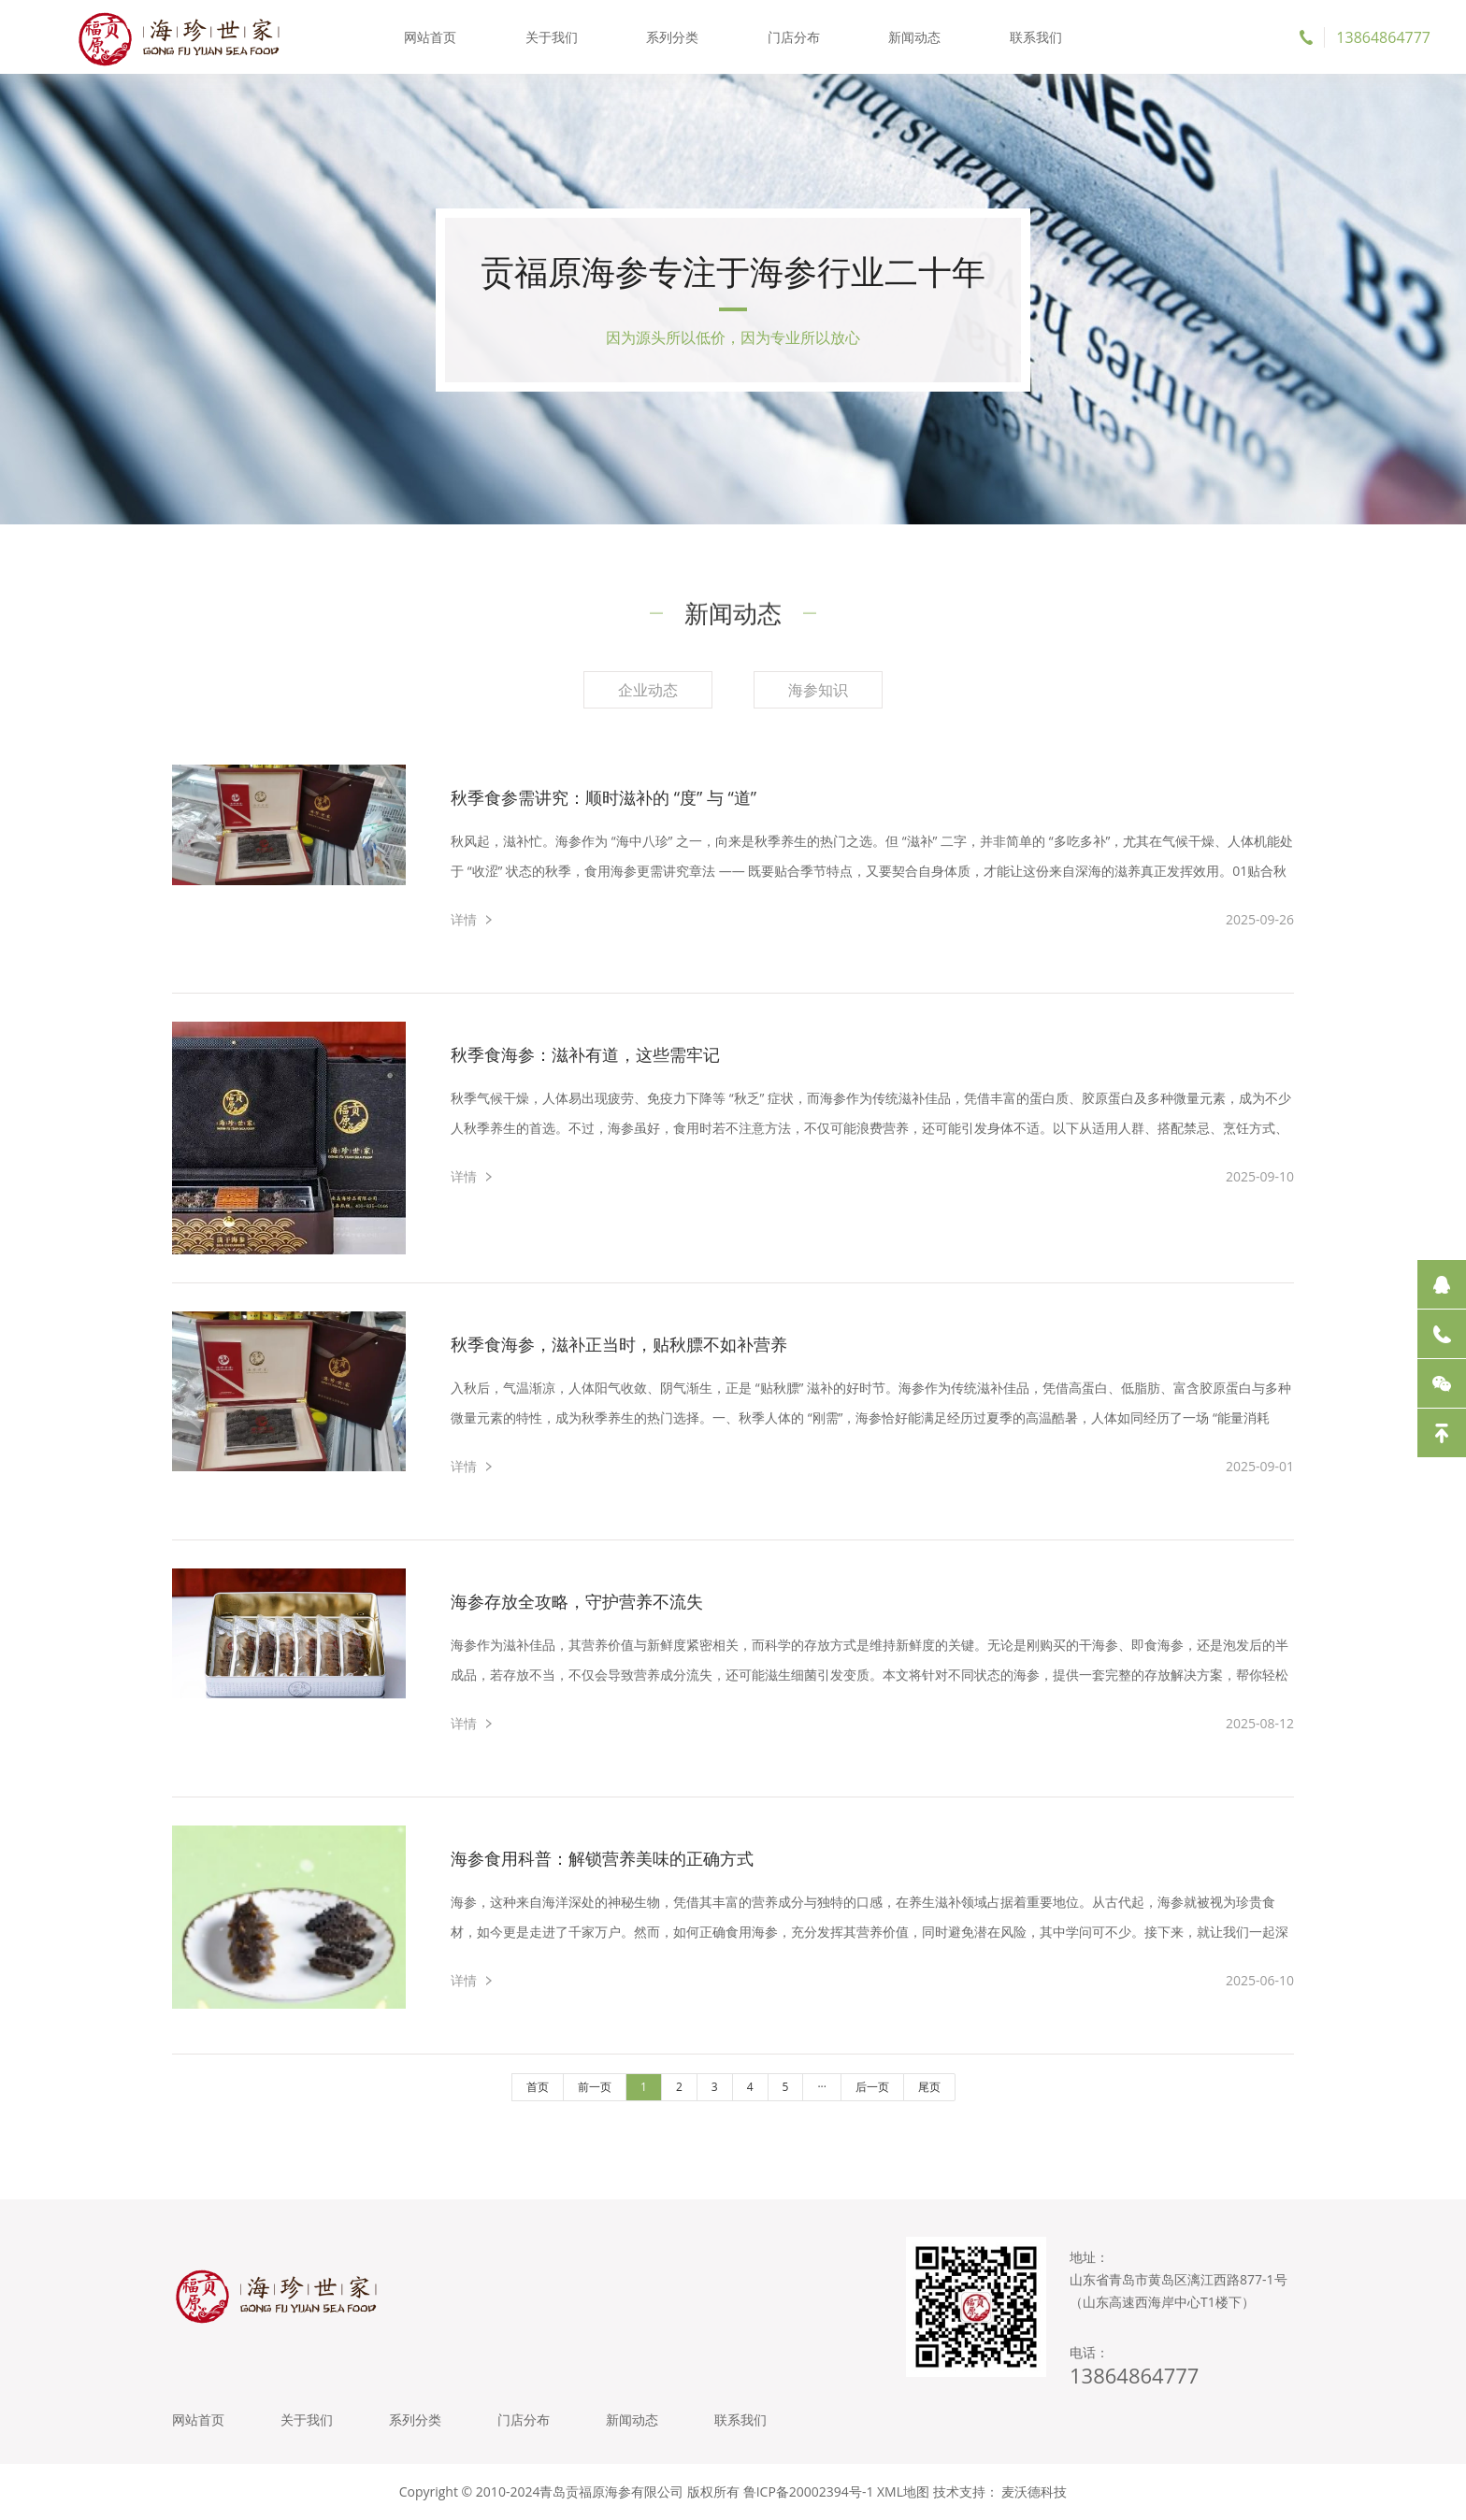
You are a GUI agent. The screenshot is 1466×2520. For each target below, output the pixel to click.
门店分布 (794, 37)
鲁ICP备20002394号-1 (808, 2491)
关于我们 (551, 37)
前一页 (594, 2087)
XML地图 (903, 2491)
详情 (464, 919)
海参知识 (818, 690)
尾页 (929, 2087)
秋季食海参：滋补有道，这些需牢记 (585, 1054)
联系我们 (1036, 37)
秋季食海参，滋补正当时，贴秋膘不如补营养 (619, 1344)
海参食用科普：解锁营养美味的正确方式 (602, 1858)
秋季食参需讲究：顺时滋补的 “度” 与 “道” (603, 797)
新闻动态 (914, 37)
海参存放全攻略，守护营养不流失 (577, 1601)
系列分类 (672, 37)
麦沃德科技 (1034, 2491)
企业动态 (648, 690)
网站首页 (430, 37)
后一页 (872, 2087)
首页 (537, 2087)
